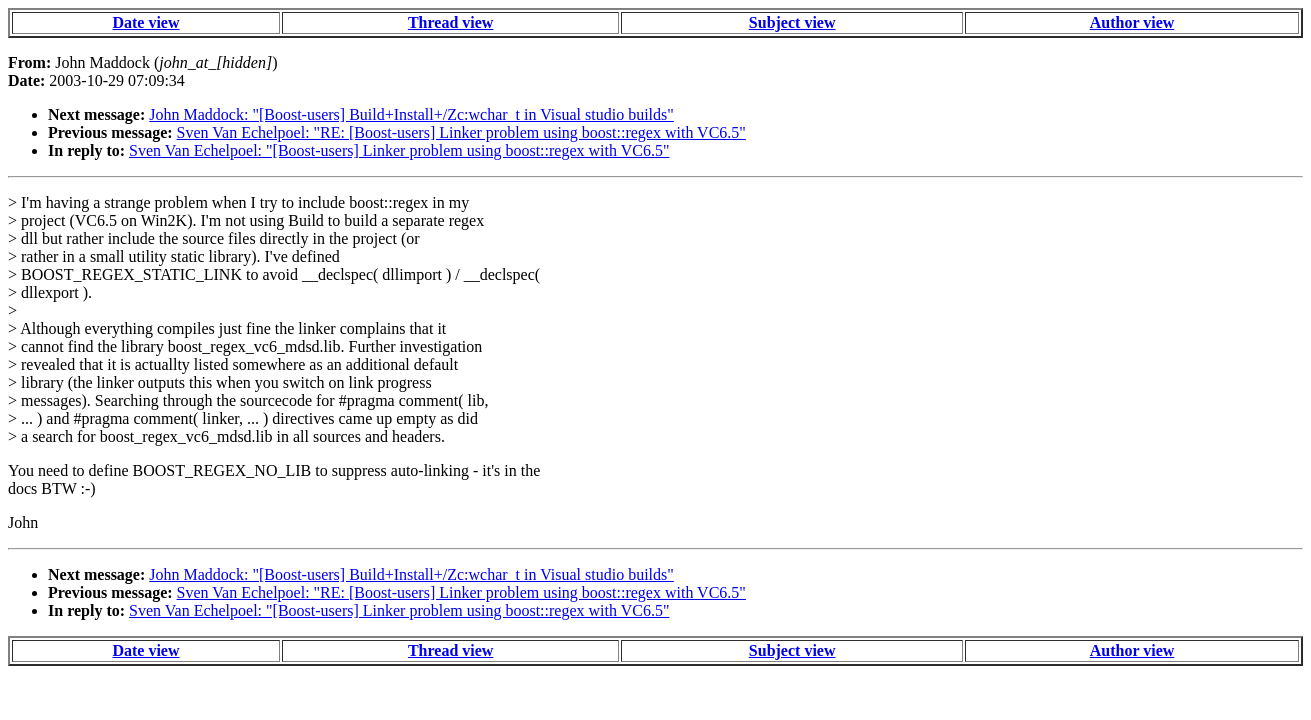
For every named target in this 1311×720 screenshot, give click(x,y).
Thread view (450, 22)
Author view (1132, 22)
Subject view (792, 22)
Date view (145, 22)
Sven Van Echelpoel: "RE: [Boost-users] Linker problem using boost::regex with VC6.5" (461, 132)
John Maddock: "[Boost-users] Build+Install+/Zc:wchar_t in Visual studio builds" (411, 114)
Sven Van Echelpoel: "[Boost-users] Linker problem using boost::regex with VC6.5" (399, 150)
